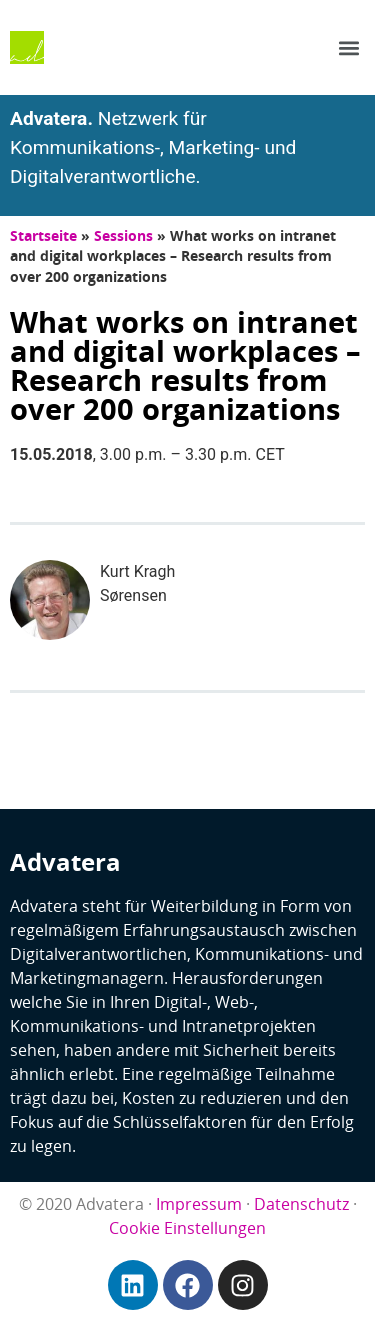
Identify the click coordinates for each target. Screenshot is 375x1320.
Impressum (199, 1204)
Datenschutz (301, 1204)
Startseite (43, 235)
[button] (348, 47)
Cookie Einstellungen (187, 1228)
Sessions (123, 235)
